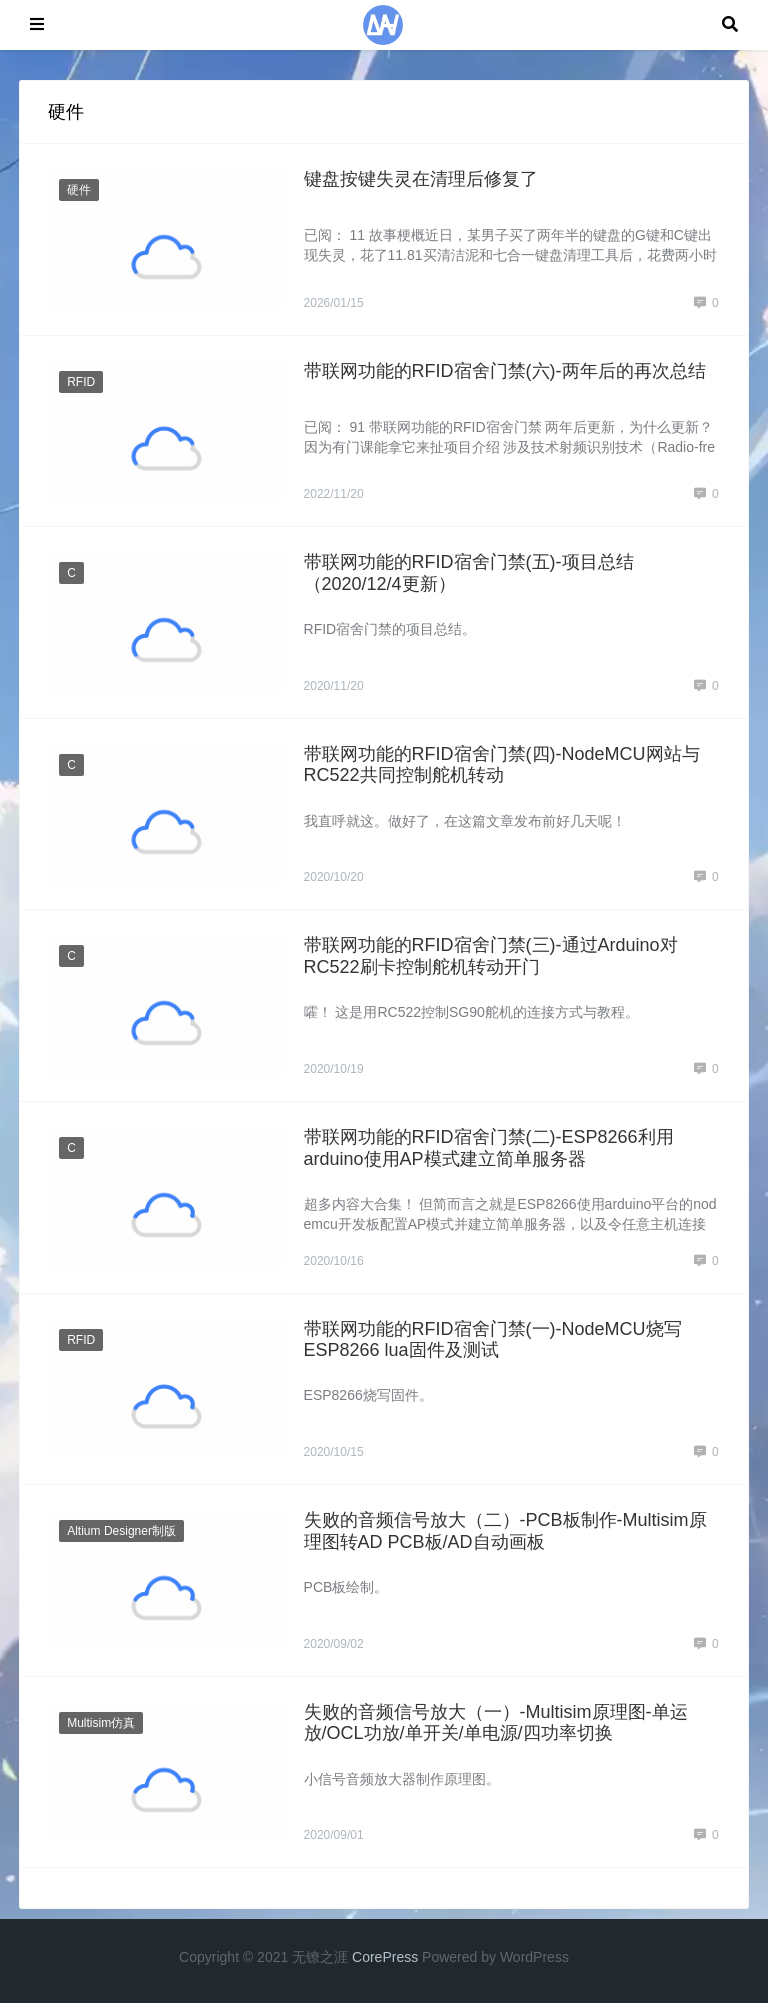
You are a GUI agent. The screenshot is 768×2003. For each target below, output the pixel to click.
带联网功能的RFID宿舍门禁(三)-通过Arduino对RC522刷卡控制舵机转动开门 (491, 956)
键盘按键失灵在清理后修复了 (421, 179)
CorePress (385, 1957)
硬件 (79, 190)
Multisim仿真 (101, 1723)
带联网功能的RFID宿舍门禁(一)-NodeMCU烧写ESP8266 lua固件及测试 (493, 1340)
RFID (81, 382)
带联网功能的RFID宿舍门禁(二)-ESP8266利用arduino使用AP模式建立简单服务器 (489, 1148)
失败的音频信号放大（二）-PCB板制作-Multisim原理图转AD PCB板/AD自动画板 (505, 1531)
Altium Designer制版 (121, 1531)
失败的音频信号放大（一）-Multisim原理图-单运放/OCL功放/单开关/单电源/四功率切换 (496, 1723)
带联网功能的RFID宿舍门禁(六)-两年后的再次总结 (505, 371)
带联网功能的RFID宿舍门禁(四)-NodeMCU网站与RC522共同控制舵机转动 (502, 765)
